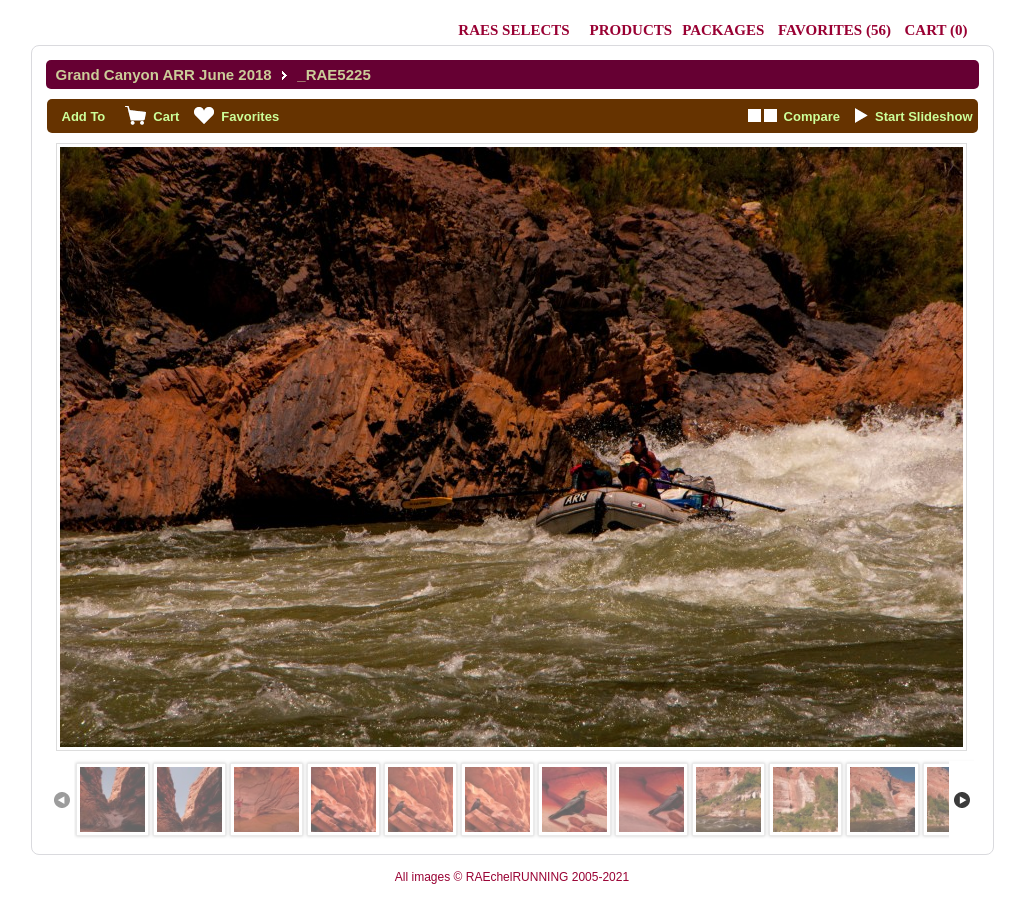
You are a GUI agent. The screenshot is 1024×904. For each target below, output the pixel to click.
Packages (723, 30)
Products (631, 30)
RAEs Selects (513, 30)
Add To (84, 116)
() (834, 30)
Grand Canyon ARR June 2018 (164, 74)
